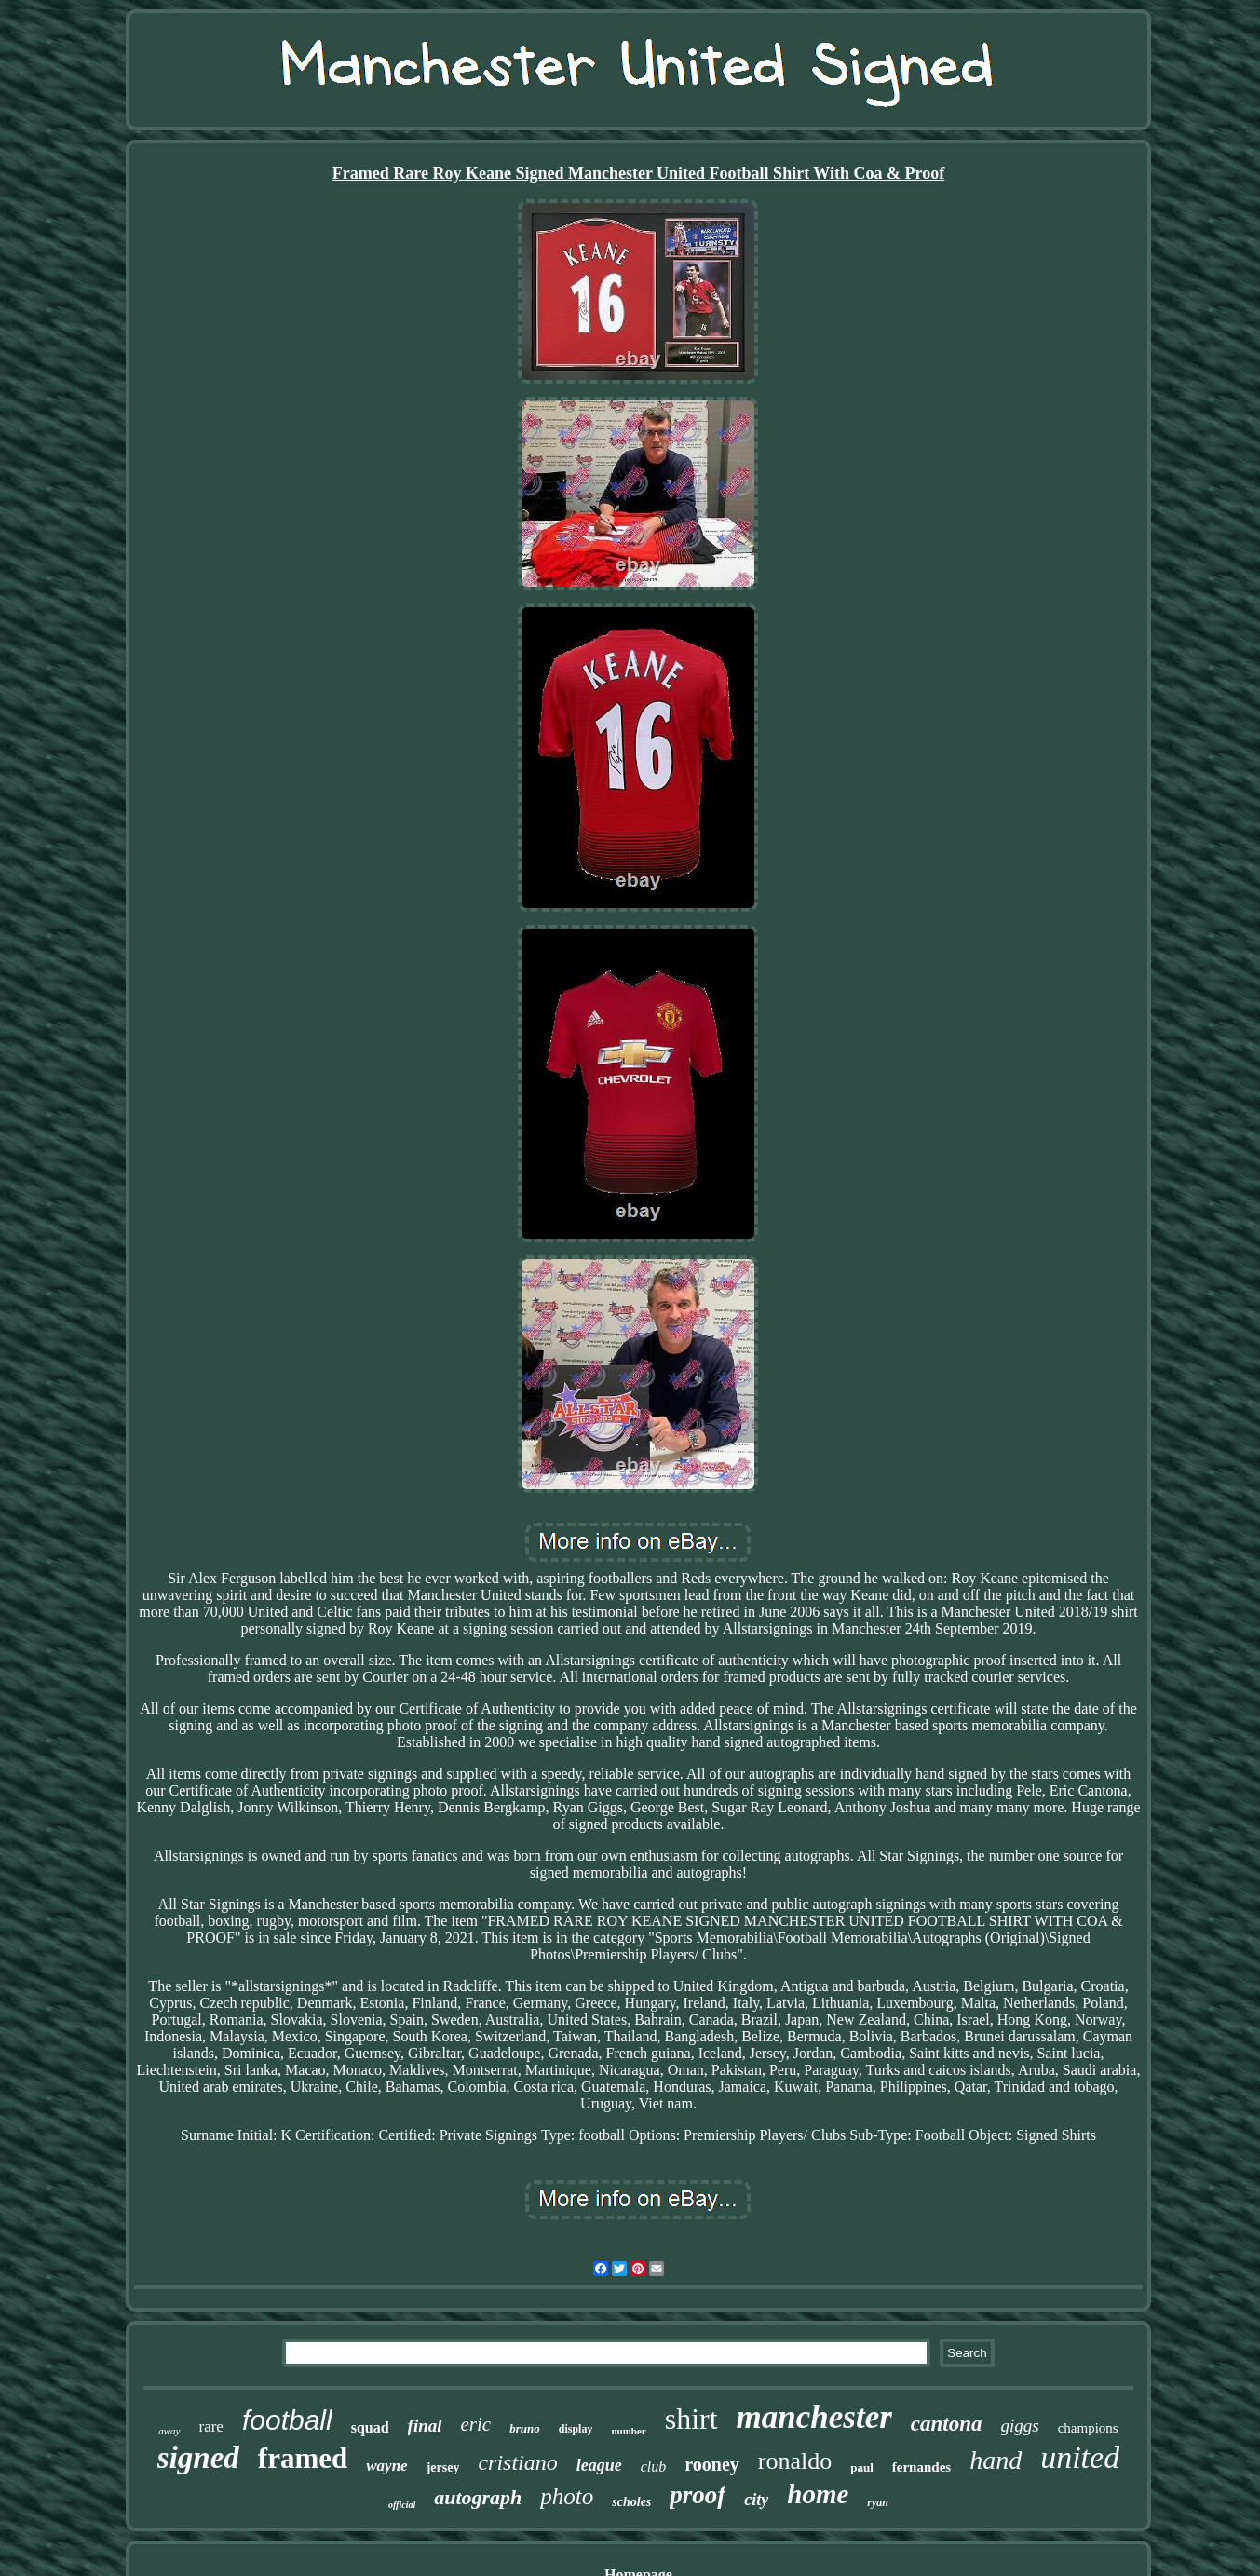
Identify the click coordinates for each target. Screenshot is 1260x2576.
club (654, 2466)
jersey (443, 2467)
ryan (877, 2502)
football (287, 2420)
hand (995, 2460)
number (628, 2430)
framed (302, 2458)
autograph (478, 2497)
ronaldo (795, 2460)
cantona (946, 2423)
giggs (1020, 2425)
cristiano (517, 2462)
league (599, 2465)
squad (370, 2427)
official (401, 2505)
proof (697, 2495)
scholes (631, 2502)
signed (198, 2457)
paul (862, 2467)
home (817, 2494)
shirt (691, 2418)
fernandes (921, 2467)
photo (566, 2496)
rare (211, 2426)
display (576, 2428)
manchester (814, 2417)
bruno (524, 2428)
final (425, 2425)
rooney (711, 2464)
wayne (386, 2465)
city (756, 2499)
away (169, 2430)
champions (1088, 2427)
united (1079, 2457)
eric (476, 2424)
